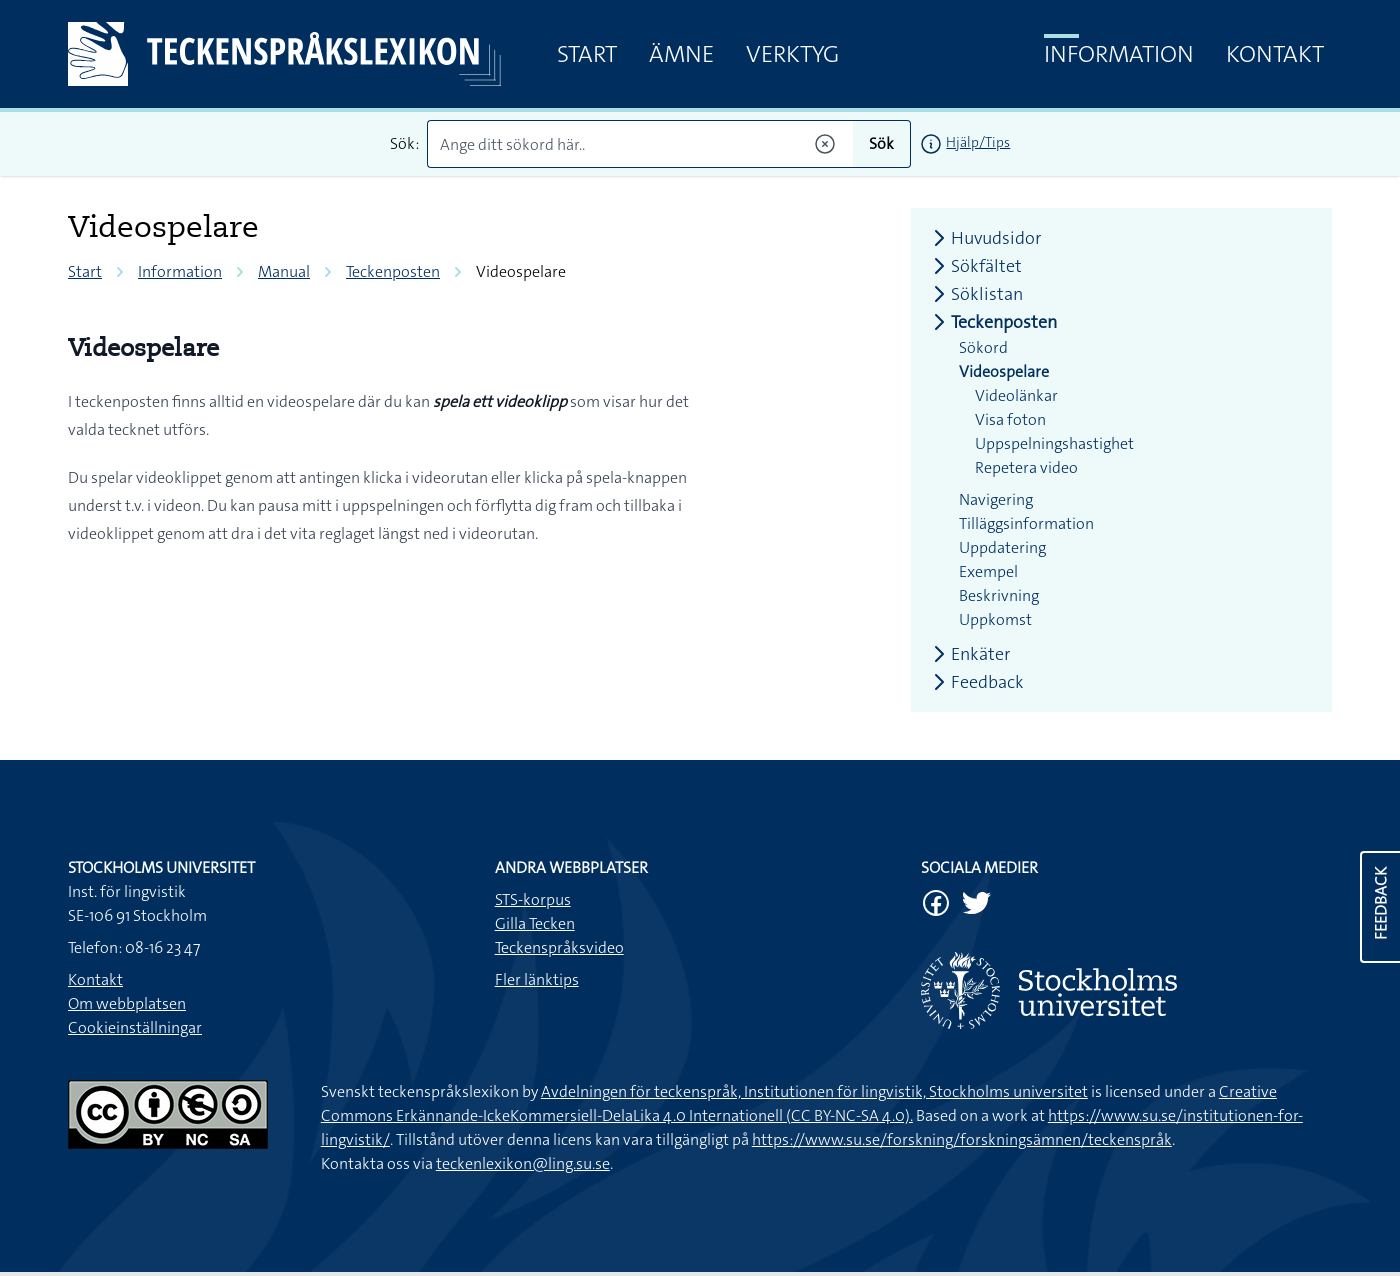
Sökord (983, 347)
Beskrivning (999, 595)
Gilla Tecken (535, 923)
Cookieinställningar (135, 1027)
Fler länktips (537, 979)
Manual (284, 271)
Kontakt (1275, 54)
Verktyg (792, 54)
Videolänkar (1016, 395)
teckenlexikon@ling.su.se (523, 1163)
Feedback (975, 682)
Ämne (681, 54)
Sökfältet (974, 266)
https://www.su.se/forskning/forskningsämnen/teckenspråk (962, 1139)
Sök (881, 143)
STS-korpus (533, 899)
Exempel (988, 571)
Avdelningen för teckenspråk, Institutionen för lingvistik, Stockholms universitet (814, 1091)
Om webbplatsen (127, 1003)
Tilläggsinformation (1026, 523)
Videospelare (1004, 371)
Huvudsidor (984, 238)
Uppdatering (1002, 547)
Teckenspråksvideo (559, 947)
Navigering (996, 499)
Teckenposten (393, 271)
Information (1119, 54)
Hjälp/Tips (978, 142)
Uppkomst (995, 619)
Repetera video (1026, 467)
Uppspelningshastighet (1054, 443)
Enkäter (968, 654)
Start (587, 54)
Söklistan (975, 294)
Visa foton (1010, 419)
